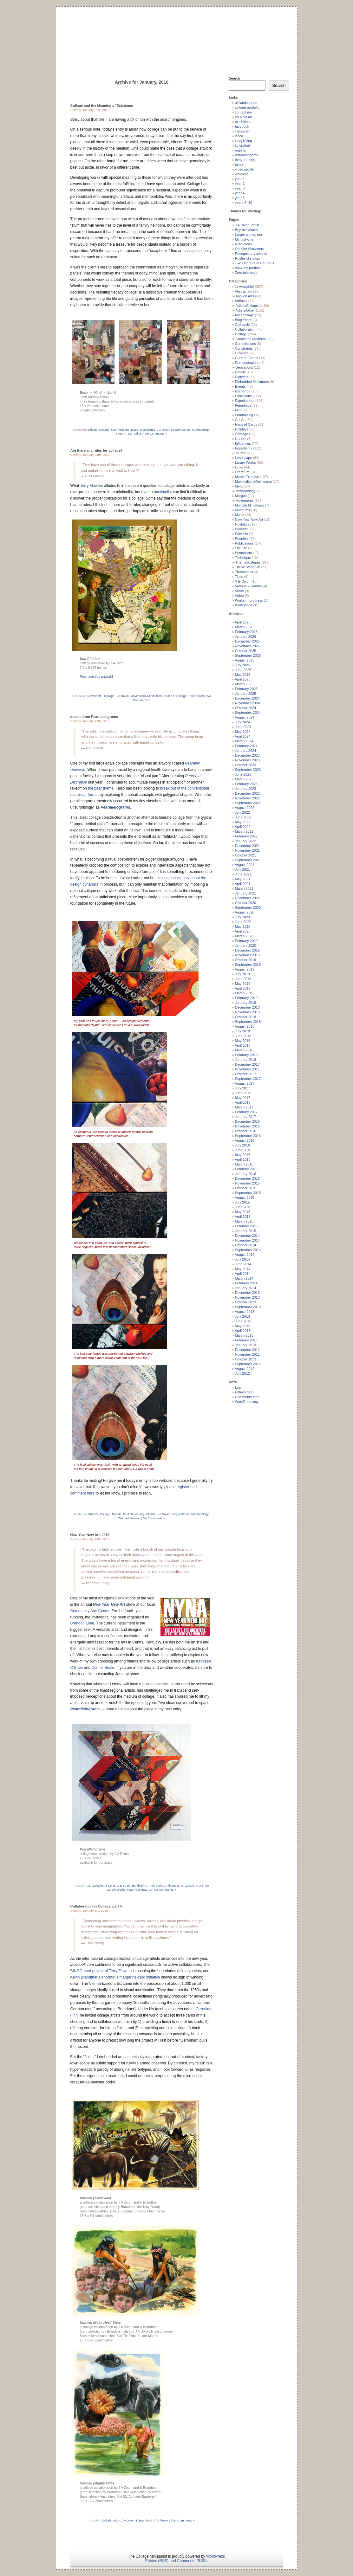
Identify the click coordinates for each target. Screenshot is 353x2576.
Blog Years (243, 320)
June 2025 (243, 670)
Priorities (242, 538)
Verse (239, 591)
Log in (240, 1387)
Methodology (200, 429)
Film (238, 410)
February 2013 (246, 1340)
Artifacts (91, 429)
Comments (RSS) (192, 2561)
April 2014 (243, 1273)
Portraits (241, 534)
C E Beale (123, 1885)
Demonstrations (247, 363)
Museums (242, 510)
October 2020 (245, 903)
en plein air (243, 117)
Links (239, 467)
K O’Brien (202, 1885)
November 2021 (247, 850)
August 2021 (244, 865)
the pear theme (101, 788)
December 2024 (247, 698)
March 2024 (244, 741)
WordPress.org (246, 1402)
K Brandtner (144, 2520)
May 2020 (242, 926)
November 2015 (247, 1183)
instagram (242, 131)
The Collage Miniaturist (176, 33)
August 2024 (244, 717)
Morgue (241, 496)
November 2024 (247, 703)
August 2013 (244, 1312)
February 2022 (246, 836)
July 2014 (242, 1259)
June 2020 (243, 922)
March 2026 (244, 627)
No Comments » (156, 433)
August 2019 (244, 969)
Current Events (246, 358)
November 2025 (247, 646)
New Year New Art (139, 1889)
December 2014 (247, 1235)
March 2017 (244, 1107)
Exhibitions (139, 1885)
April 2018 (243, 1045)
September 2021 (248, 860)
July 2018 (242, 1031)
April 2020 (243, 931)
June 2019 (243, 979)
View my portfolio (248, 268)
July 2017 (242, 1088)
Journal (240, 453)
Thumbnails (244, 572)
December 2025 (247, 641)
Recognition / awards (251, 253)
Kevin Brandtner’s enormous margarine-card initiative (115, 1977)
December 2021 (247, 846)
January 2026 (245, 636)
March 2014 (244, 1278)
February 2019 (246, 998)
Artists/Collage (246, 305)
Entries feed (244, 1392)
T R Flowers (196, 696)
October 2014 (245, 1245)
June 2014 (243, 1264)
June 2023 (243, 774)
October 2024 (245, 708)
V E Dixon (243, 581)
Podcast (241, 529)
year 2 (240, 183)
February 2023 (246, 784)
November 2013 (247, 1297)
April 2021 (243, 884)
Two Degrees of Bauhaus (254, 263)
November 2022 (247, 798)
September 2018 (248, 1021)
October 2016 (245, 1131)
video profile (244, 169)
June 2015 (243, 1207)
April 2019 (243, 988)
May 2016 (242, 1155)
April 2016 (243, 1159)
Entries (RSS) (156, 2561)
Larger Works (180, 1514)
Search (234, 78)
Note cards (243, 244)
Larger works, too (248, 234)
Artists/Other (245, 310)
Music (239, 515)
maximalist (163, 492)
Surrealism (135, 433)
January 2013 (245, 1345)
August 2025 (244, 660)
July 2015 (242, 1202)
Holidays (241, 429)
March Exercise (247, 477)
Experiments (244, 401)
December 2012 (247, 1350)
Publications (244, 543)
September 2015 (248, 1193)
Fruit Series (131, 1514)
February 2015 (246, 1226)
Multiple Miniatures (249, 505)
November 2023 (247, 760)
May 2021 (242, 879)
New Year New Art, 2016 (90, 1535)
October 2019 (245, 960)
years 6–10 (243, 202)
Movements (244, 500)
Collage (104, 429)
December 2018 (247, 1007)
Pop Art (121, 433)
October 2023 (245, 765)
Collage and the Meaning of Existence (101, 105)
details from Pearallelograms (94, 717)
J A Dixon (163, 429)
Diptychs (241, 377)
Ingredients (147, 429)
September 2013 (248, 1307)
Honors (240, 439)
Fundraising (244, 415)
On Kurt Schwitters (249, 249)
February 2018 (246, 1055)
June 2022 (243, 817)
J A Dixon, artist (247, 225)
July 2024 (242, 722)
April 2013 (243, 1331)
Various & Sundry (248, 586)
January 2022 (245, 841)
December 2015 (247, 1178)
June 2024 (243, 727)
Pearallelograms (115, 807)
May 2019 (242, 983)
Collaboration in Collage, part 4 (96, 1906)
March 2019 (244, 993)
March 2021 (244, 888)
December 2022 (247, 793)
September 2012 (248, 1364)
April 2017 (243, 1102)
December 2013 (247, 1292)
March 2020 (244, 936)
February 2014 (246, 1283)
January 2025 (245, 693)
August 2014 (244, 1254)
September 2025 (248, 655)
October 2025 (245, 651)
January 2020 (245, 945)
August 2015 (244, 1197)
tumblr (240, 164)
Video (239, 595)
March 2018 (244, 1050)
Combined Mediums (250, 339)
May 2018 (242, 1041)
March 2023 (244, 779)
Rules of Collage (175, 696)
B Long (110, 1885)
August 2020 (244, 912)
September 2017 (248, 1079)
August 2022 (244, 808)
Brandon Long (82, 1623)
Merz (239, 486)
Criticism (241, 353)
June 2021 (243, 874)
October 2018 (245, 1017)
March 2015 (244, 1221)
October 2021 (245, 855)
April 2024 (243, 736)
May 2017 (242, 1098)
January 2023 (245, 789)
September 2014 (248, 1250)
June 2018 (243, 1036)
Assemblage (244, 315)
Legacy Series (181, 429)
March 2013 (244, 1335)
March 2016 (244, 1164)
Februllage (243, 405)
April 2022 (243, 827)
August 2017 (244, 1083)
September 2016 (248, 1136)
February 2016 (246, 1169)
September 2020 (248, 907)
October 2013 (245, 1302)
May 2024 (242, 731)
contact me (243, 112)
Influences (173, 1885)
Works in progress (249, 600)
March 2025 (244, 684)
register (241, 150)
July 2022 (242, 812)
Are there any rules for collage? (96, 450)
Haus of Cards (246, 424)
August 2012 (244, 1369)
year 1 (240, 179)
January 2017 (245, 1117)
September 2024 (248, 712)
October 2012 (245, 1359)
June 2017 (243, 1093)
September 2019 (248, 964)
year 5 (240, 198)
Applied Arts (244, 296)
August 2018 (244, 1026)
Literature (242, 472)
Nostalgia (242, 524)
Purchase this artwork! (96, 676)
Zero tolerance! (246, 272)
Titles (239, 576)
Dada (134, 429)
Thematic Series (247, 562)
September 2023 (248, 770)
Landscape (243, 458)
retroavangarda (247, 155)
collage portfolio (247, 107)
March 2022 (244, 831)
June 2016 (243, 1150)
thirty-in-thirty (245, 160)
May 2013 (242, 1326)
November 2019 (247, 955)
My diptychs (244, 239)
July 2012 (242, 1373)
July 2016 (242, 1145)
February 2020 (246, 941)
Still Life (241, 548)
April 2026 (243, 622)
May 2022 (242, 822)
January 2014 (245, 1288)
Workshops (243, 605)
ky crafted (242, 145)
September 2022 (248, 803)
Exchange (243, 391)
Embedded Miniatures (252, 382)
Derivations (244, 367)
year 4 (240, 193)
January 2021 (245, 893)
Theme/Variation (129, 1518)
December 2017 (247, 1064)
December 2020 (247, 898)
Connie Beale (102, 1667)
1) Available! (94, 696)
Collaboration (111, 2520)
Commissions (120, 429)
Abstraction (243, 291)
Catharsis (242, 324)
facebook (242, 126)
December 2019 (247, 950)
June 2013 (243, 1321)
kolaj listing (243, 141)
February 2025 (246, 689)
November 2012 (247, 1354)
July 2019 (242, 974)
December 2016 (247, 1121)
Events (240, 386)
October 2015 (245, 1188)
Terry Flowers (91, 485)
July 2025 (242, 665)
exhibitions (243, 122)
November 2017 (247, 1069)
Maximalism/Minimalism (146, 696)
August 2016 (244, 1140)
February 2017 (246, 1112)
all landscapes (246, 103)
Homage (241, 434)
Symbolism (243, 553)
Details (116, 1514)
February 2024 (246, 746)
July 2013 (242, 1316)
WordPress (215, 2556)
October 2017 (245, 1074)
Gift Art (240, 420)
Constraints (244, 348)
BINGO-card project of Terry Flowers (101, 1971)
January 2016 (245, 1174)
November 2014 (247, 1240)
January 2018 (245, 1060)
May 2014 (242, 1269)
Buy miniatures (246, 230)
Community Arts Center (89, 1611)
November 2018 (247, 1012)
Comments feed (247, 1397)
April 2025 (243, 679)
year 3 (240, 188)
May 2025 (242, 674)
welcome (242, 174)
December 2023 (247, 755)
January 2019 (245, 1002)
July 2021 (242, 869)
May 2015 (242, 1212)
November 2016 (247, 1126)
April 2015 (243, 1216)
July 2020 (242, 917)
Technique (243, 557)
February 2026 (246, 632)
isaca (239, 136)
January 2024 (245, 750)
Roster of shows (247, 258)
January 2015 (245, 1231)
